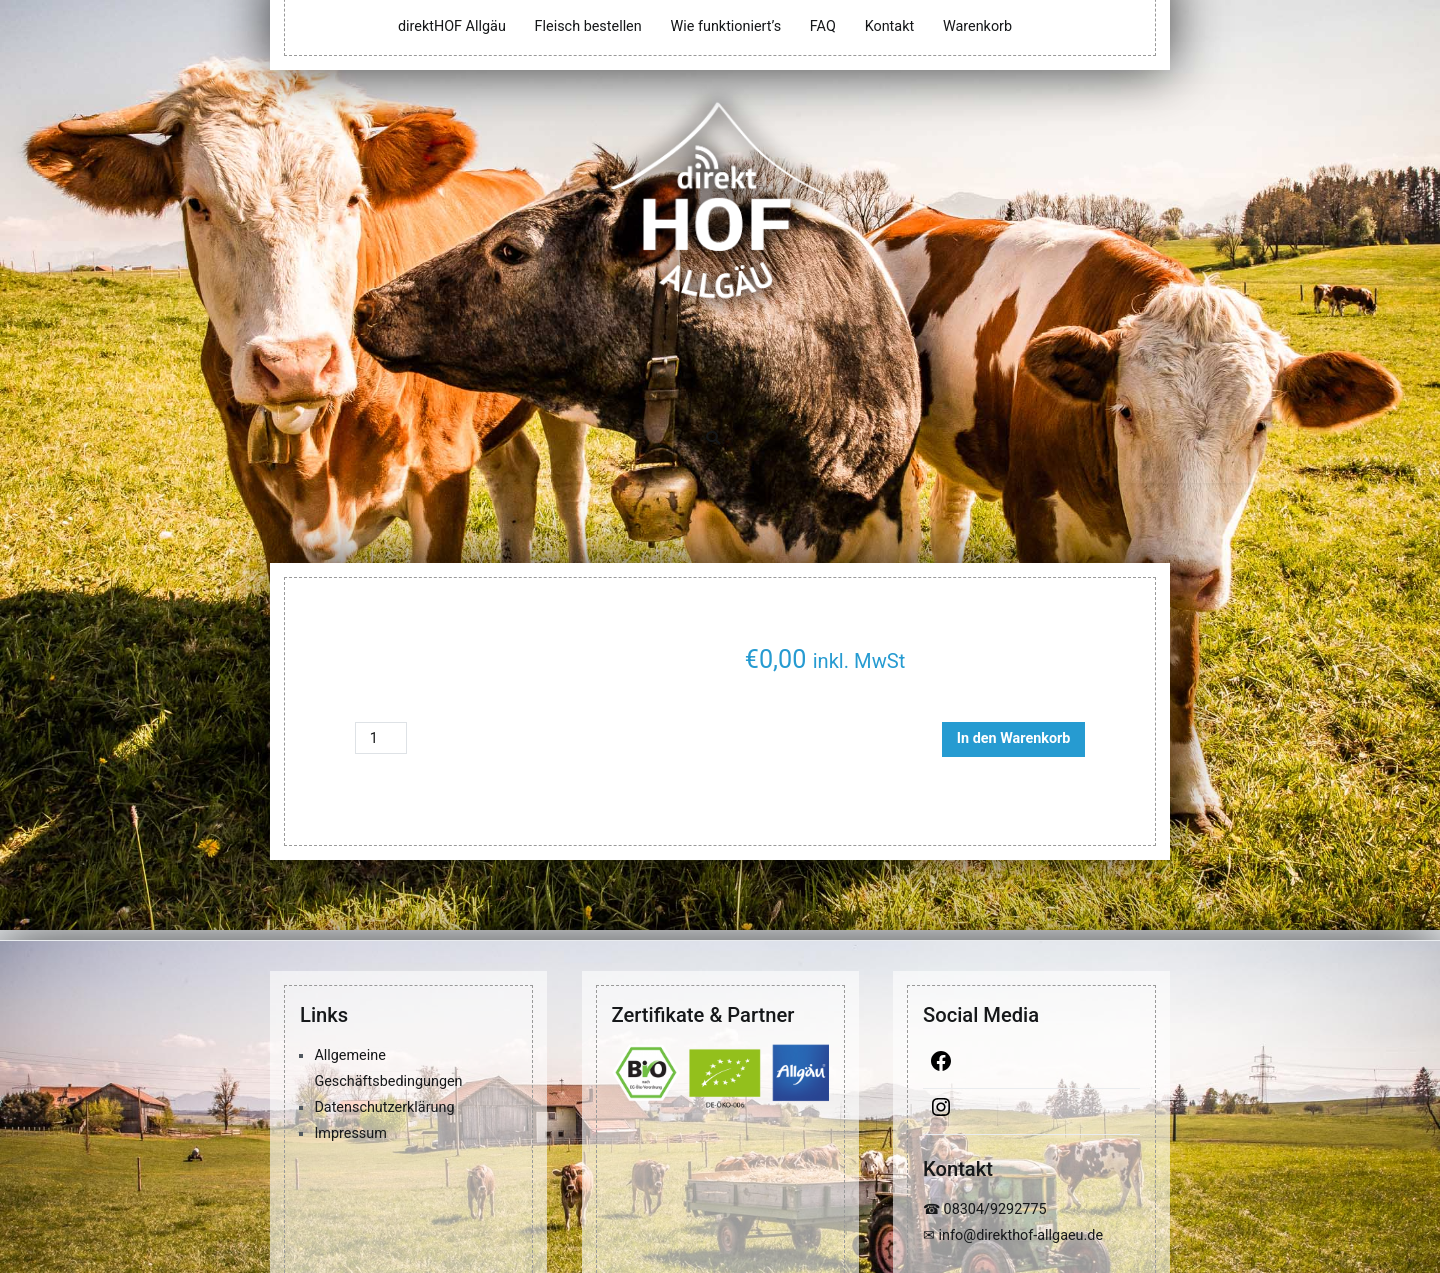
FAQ (823, 26)
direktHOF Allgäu (452, 26)
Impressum (350, 1133)
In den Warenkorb (1014, 738)
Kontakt (890, 26)
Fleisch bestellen (588, 26)
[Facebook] (1031, 1065)
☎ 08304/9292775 (985, 1209)
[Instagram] (1031, 1111)
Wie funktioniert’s (725, 26)
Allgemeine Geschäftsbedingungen (388, 1068)
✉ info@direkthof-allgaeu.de (1013, 1235)
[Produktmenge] (381, 738)
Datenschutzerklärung (384, 1107)
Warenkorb (977, 26)
